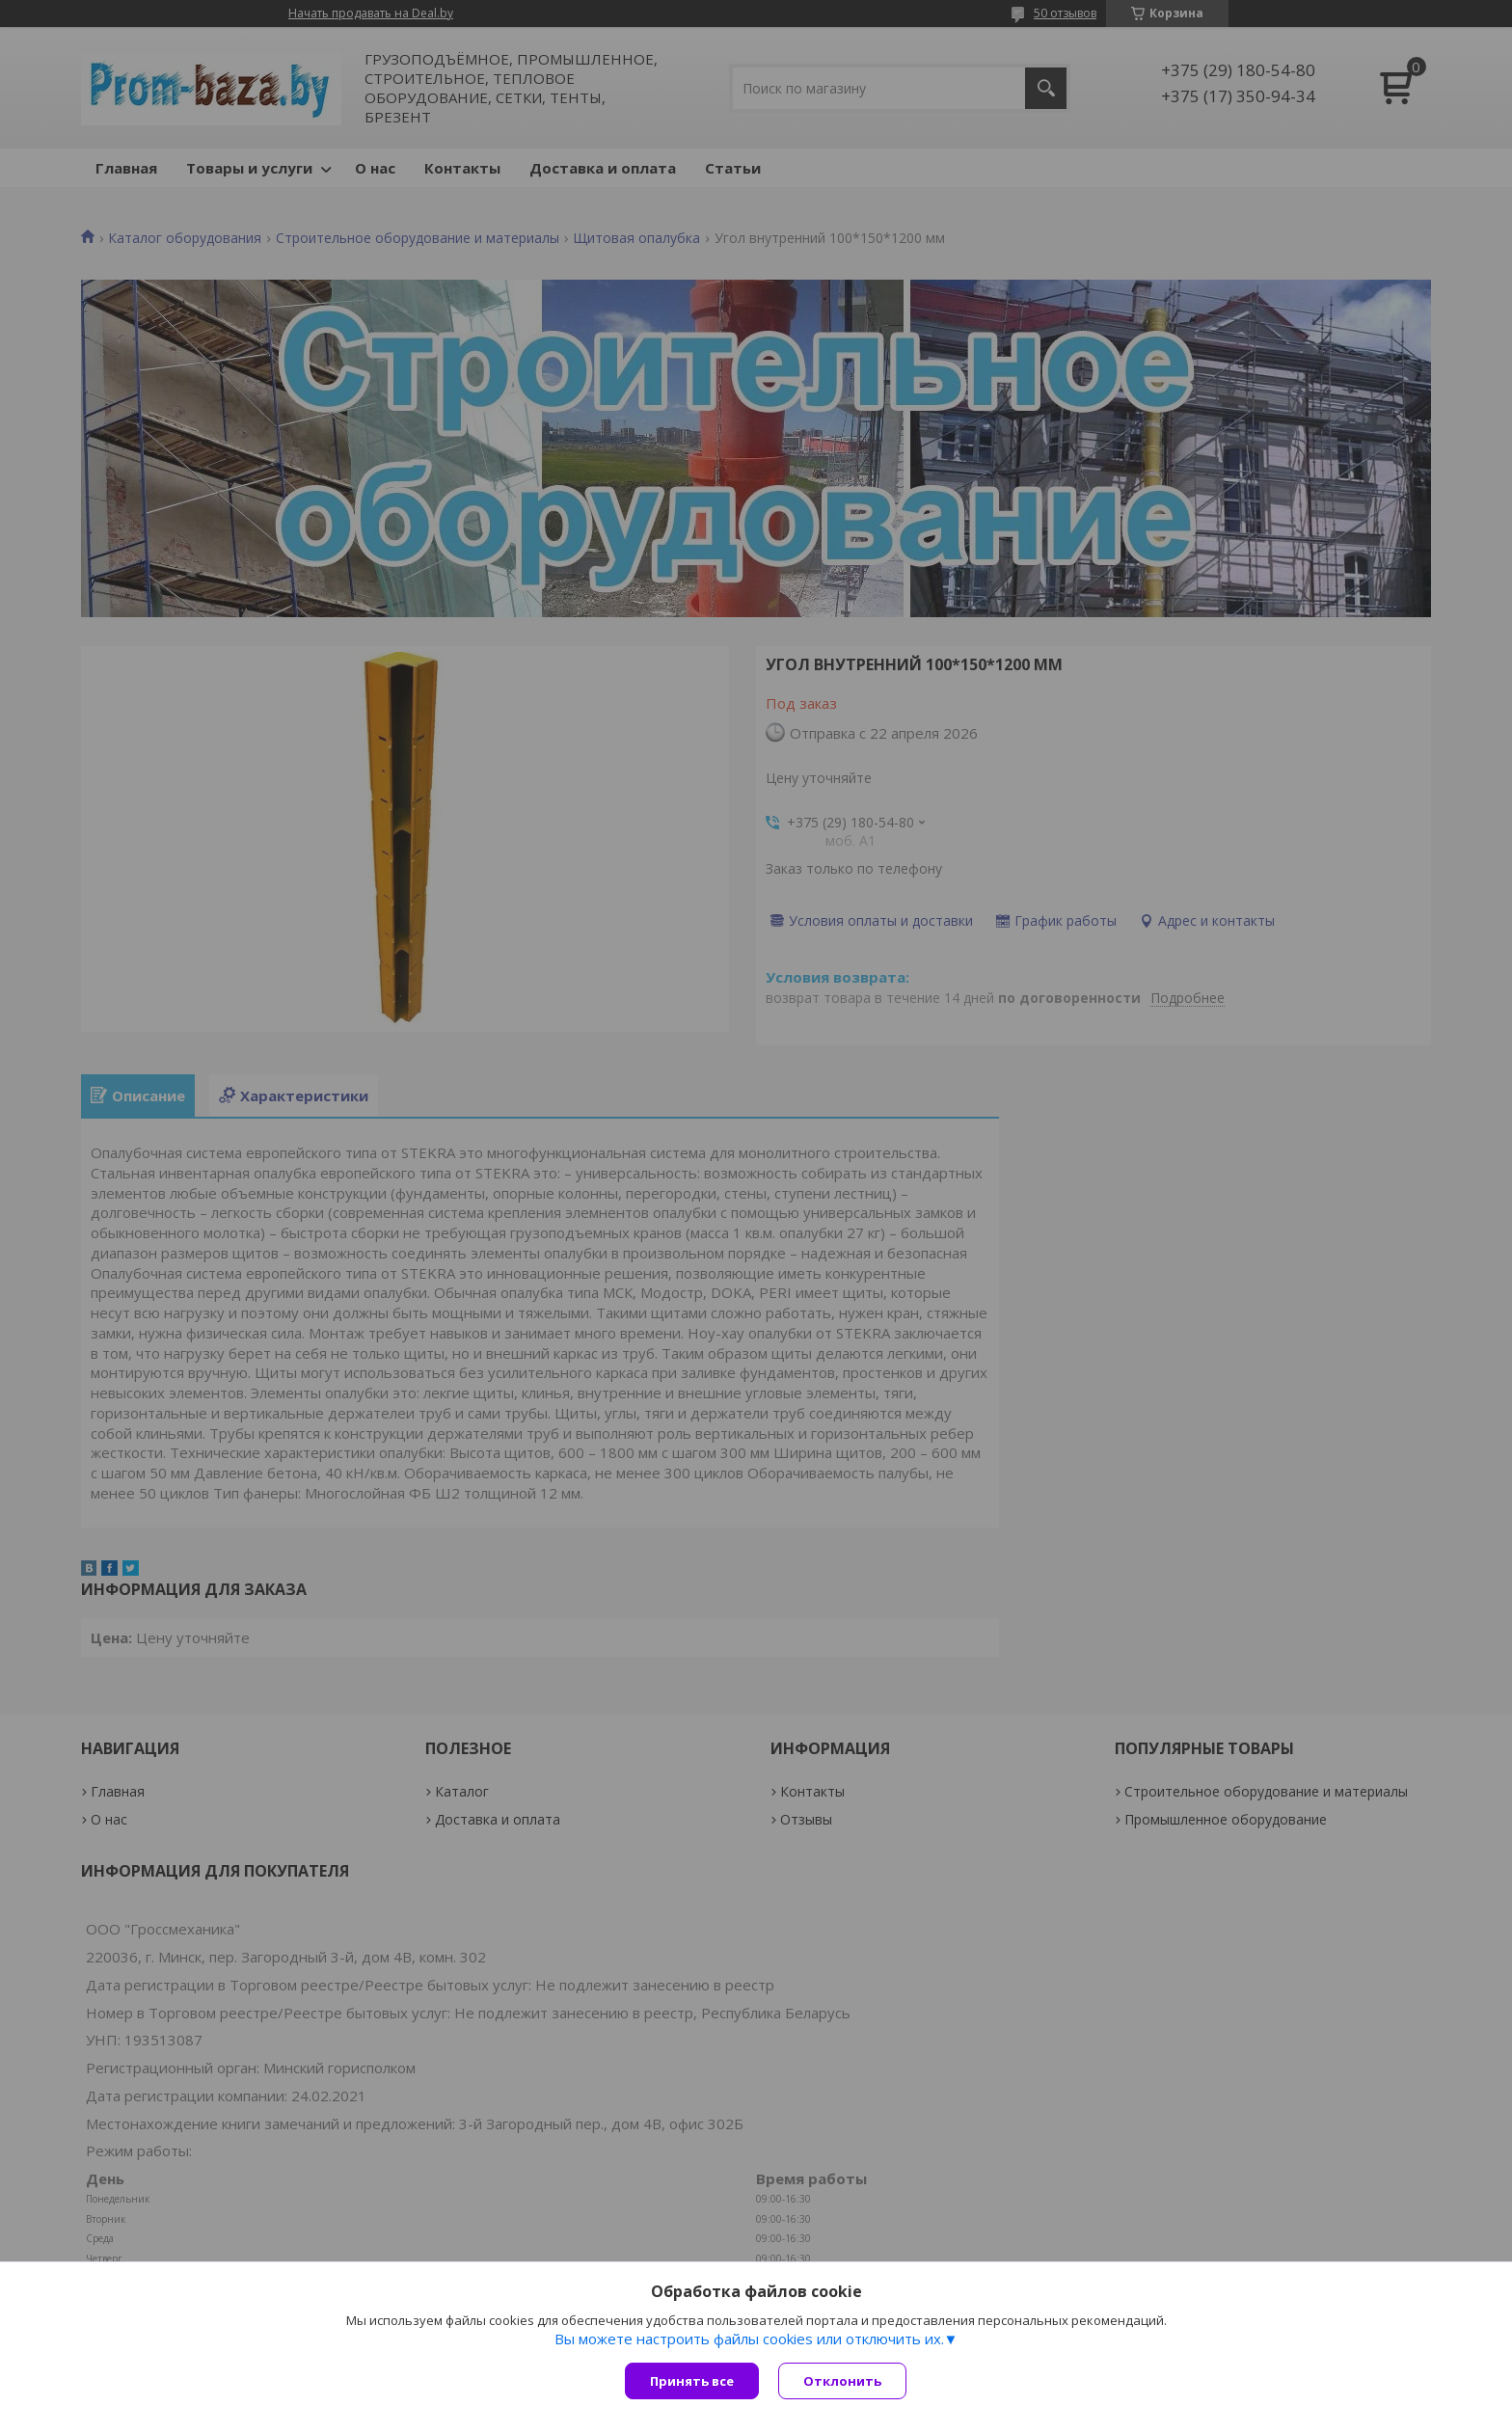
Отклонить (842, 2381)
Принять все (692, 2381)
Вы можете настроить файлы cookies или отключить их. (749, 2338)
